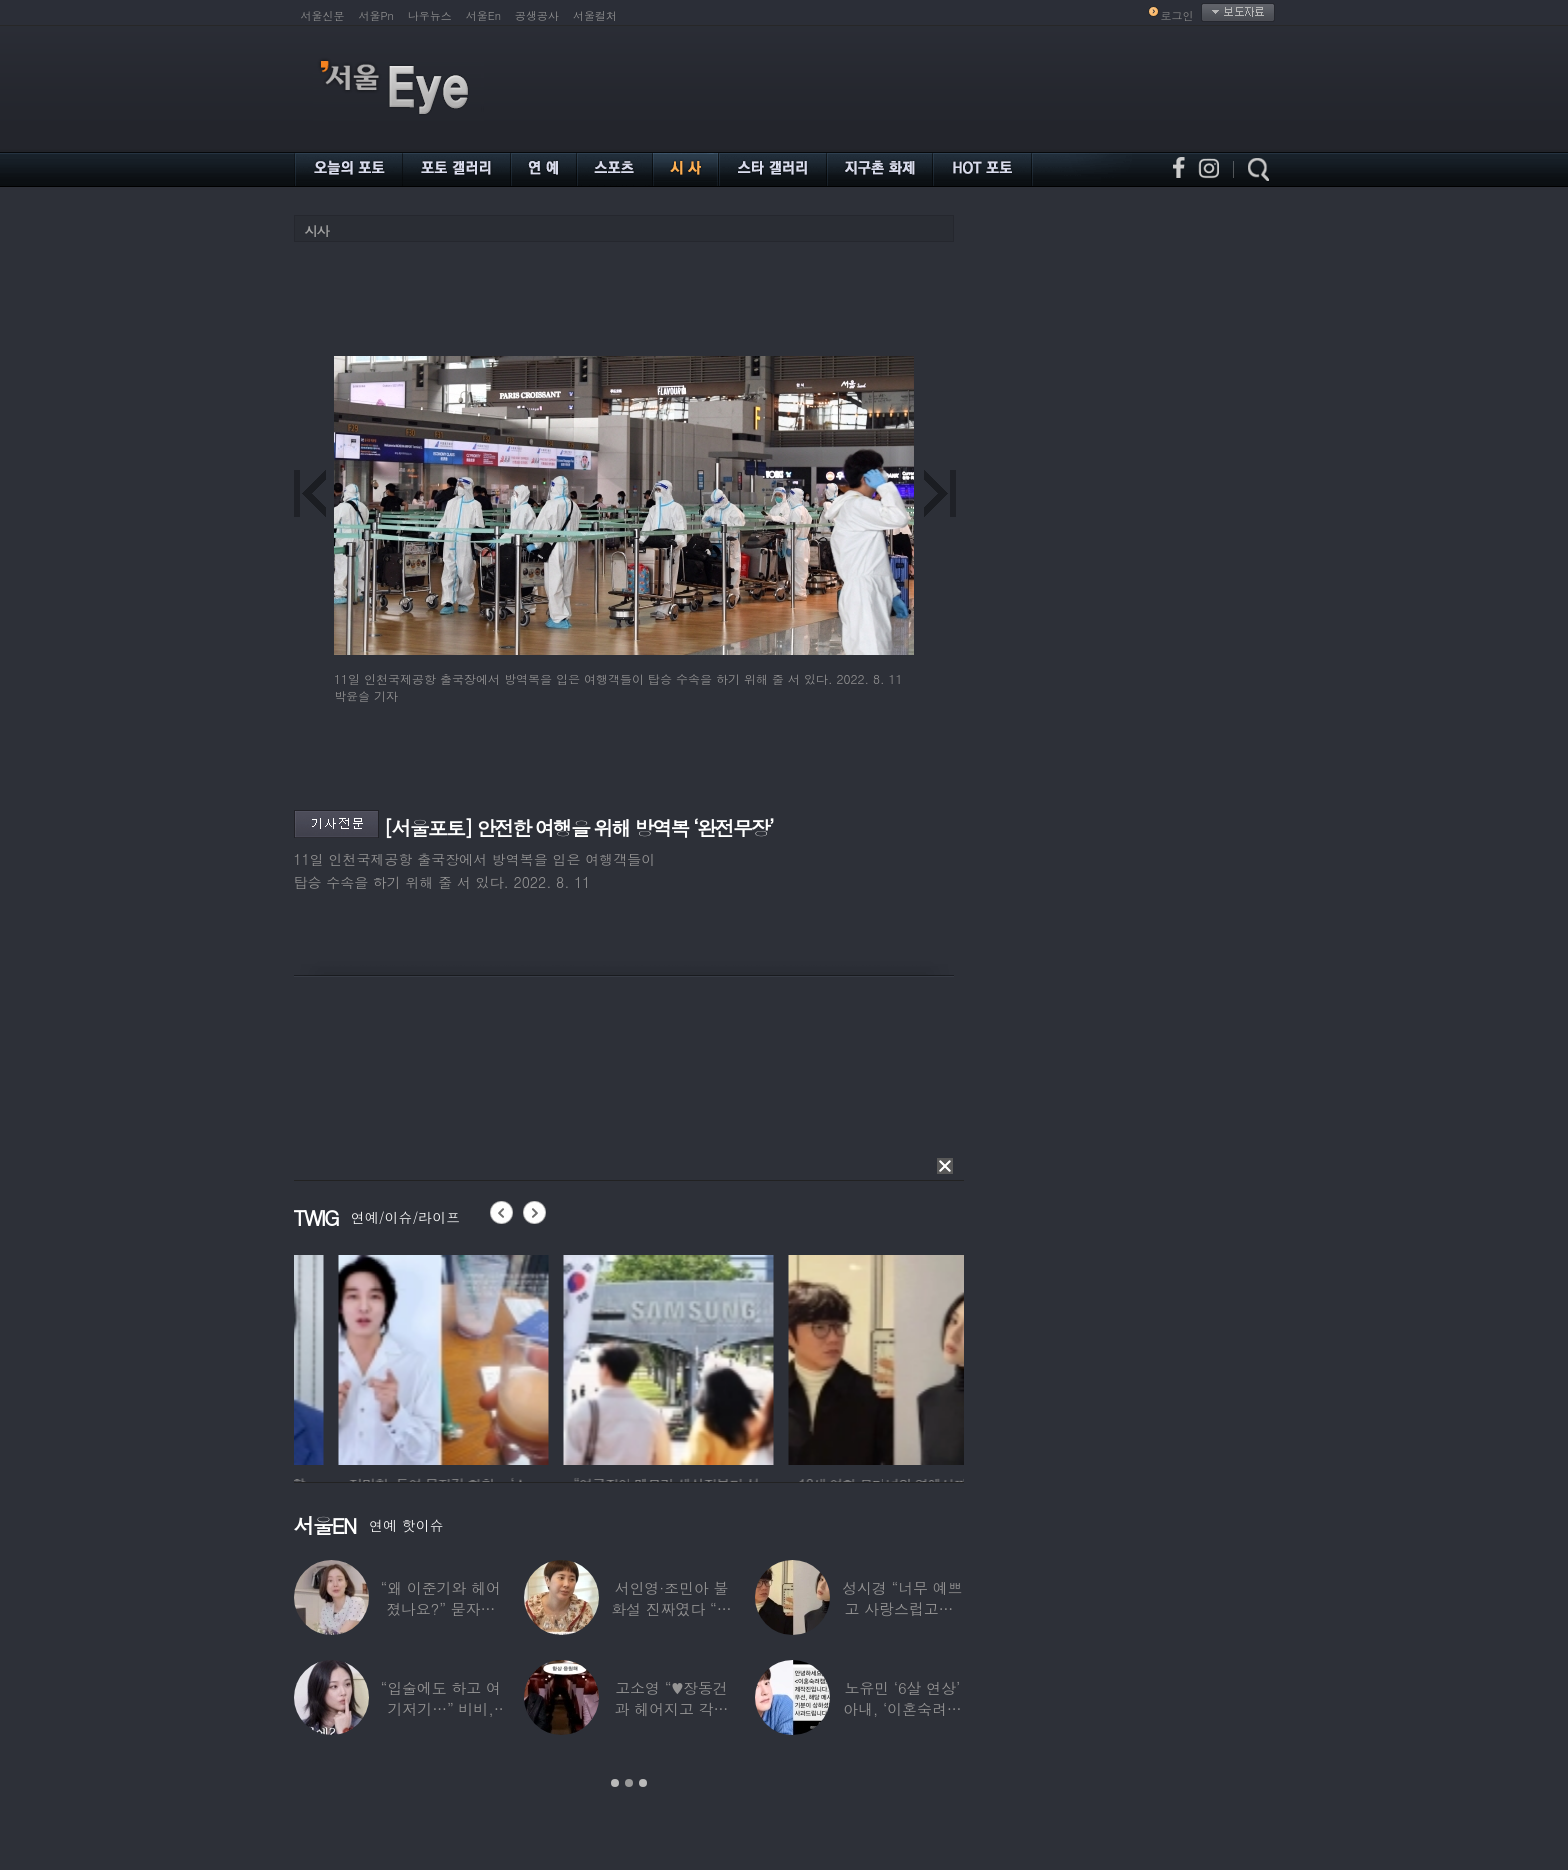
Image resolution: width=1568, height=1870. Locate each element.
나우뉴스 (430, 15)
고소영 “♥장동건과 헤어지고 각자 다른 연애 (671, 1708)
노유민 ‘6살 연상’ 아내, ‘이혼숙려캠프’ (902, 1708)
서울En (483, 15)
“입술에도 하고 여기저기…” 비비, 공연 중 (440, 1708)
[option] (399, 1357)
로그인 (1177, 15)
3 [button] (643, 1783)
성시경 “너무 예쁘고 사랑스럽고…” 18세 (902, 1608)
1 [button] (615, 1783)
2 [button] (629, 1783)
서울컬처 (595, 15)
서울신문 (323, 15)
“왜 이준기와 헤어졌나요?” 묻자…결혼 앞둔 (440, 1608)
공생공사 (537, 15)
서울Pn (376, 15)
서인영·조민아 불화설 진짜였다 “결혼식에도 (671, 1608)
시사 (317, 230)
